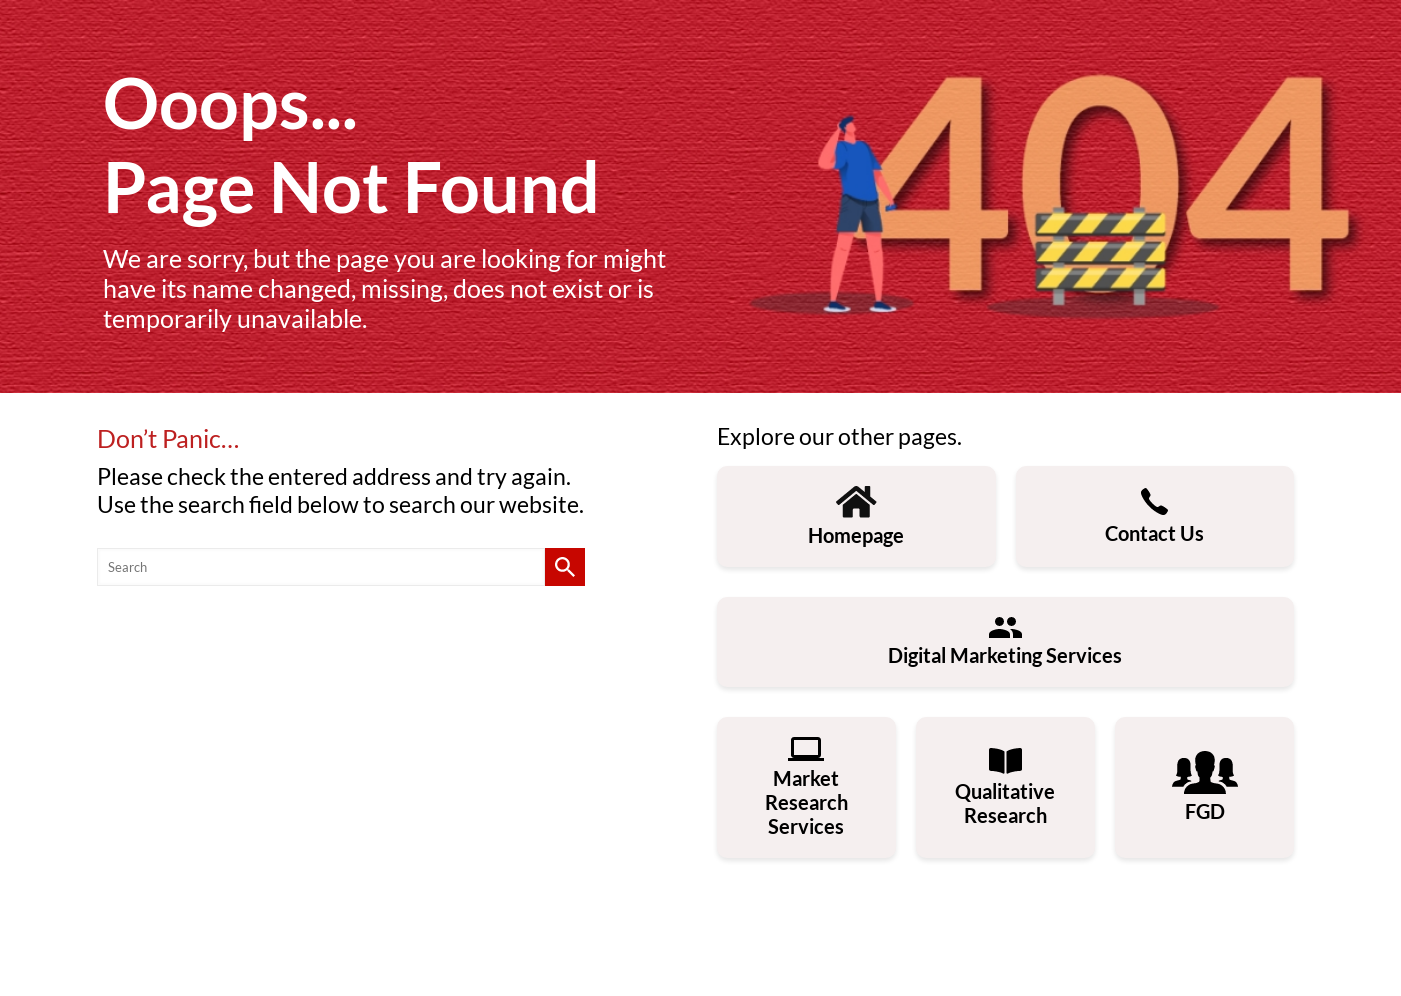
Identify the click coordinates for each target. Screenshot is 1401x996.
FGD (1205, 787)
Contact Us (1154, 516)
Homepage (856, 516)
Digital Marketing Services (1005, 642)
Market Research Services (806, 787)
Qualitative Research (1005, 787)
